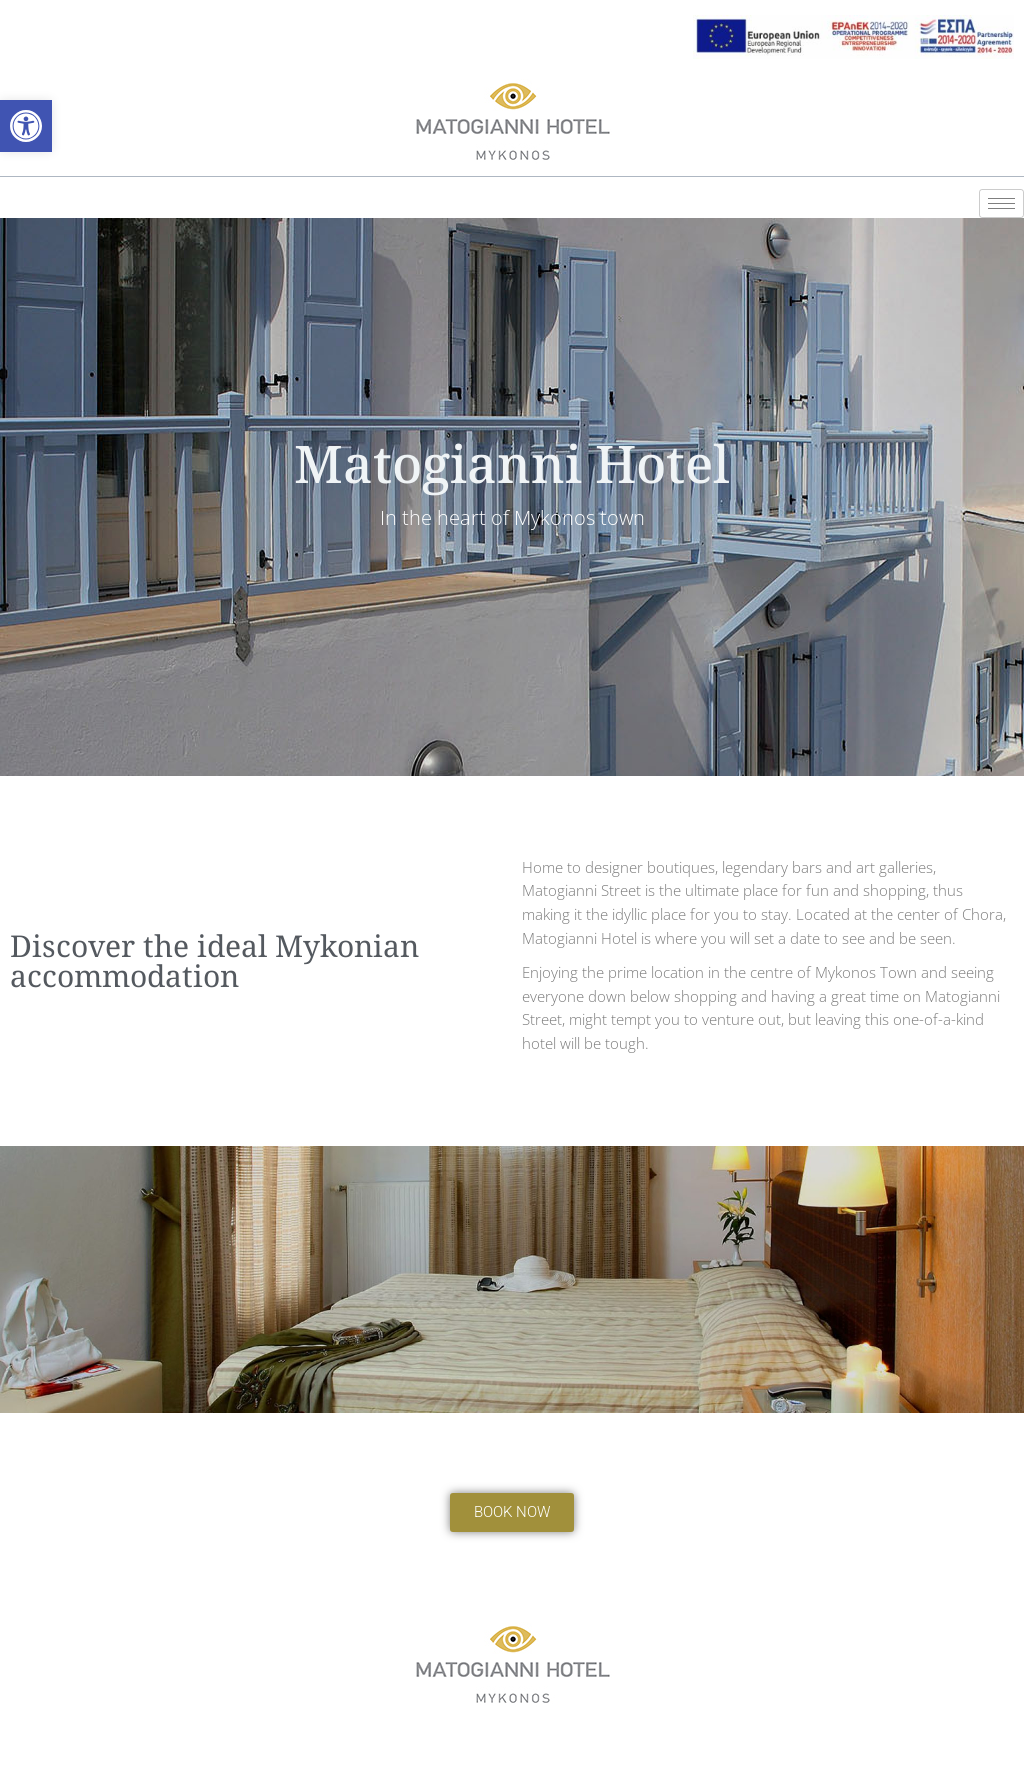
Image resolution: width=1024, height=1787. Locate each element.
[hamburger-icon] (1001, 203)
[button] (26, 126)
